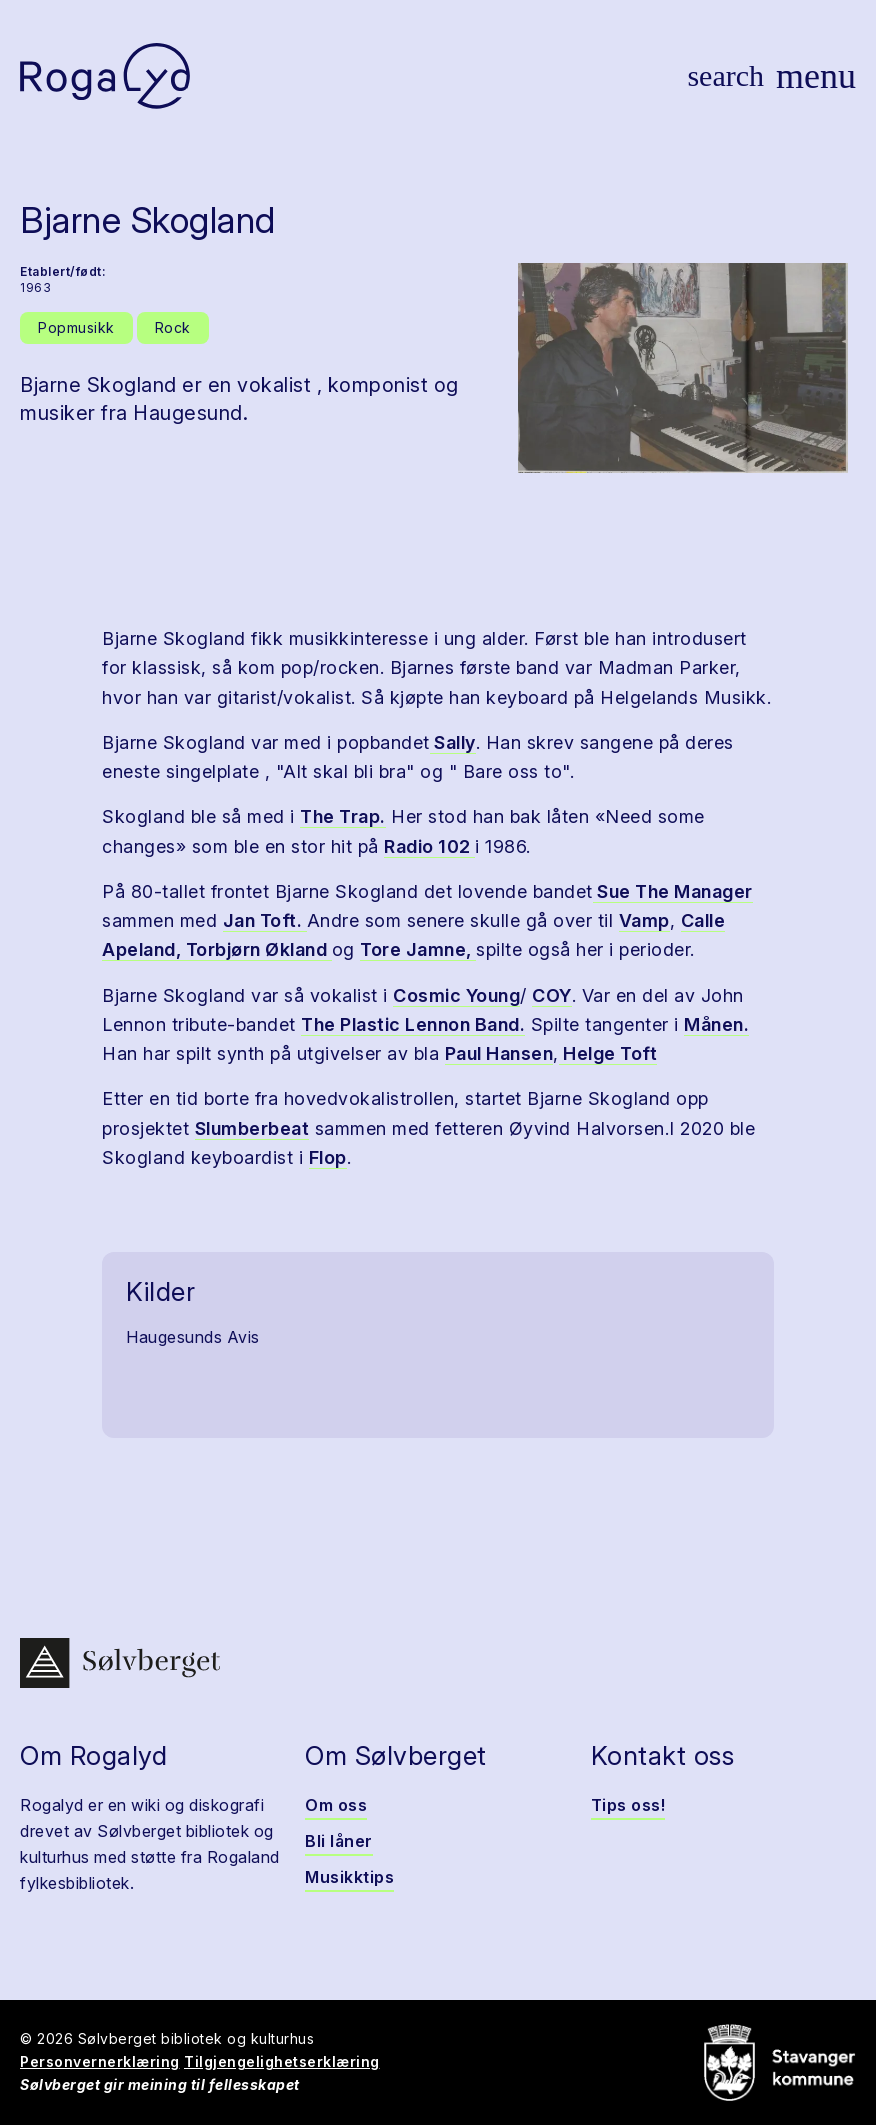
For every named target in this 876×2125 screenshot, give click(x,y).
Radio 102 (429, 846)
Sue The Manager (673, 891)
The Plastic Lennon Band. (413, 1024)
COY (552, 995)
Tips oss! (628, 1805)
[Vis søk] (725, 76)
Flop (328, 1157)
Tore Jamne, (418, 949)
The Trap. (343, 816)
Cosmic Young (456, 995)
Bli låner (339, 1841)
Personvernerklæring (100, 2061)
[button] (683, 368)
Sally (453, 742)
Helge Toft (608, 1053)
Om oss (336, 1805)
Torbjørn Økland (259, 949)
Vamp (644, 920)
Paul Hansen (499, 1053)
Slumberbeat (252, 1128)
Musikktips (349, 1877)
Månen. (716, 1024)
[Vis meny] (816, 76)
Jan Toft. (265, 920)
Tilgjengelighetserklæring (282, 2061)
